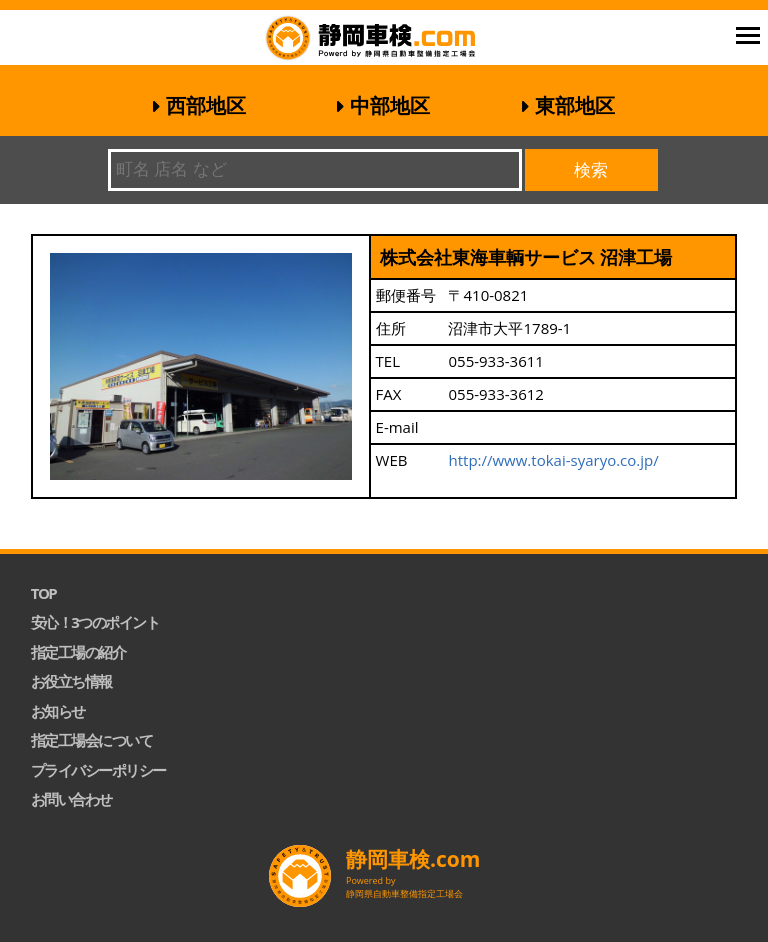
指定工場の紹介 (78, 652)
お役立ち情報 (71, 681)
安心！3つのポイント (95, 622)
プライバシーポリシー (98, 770)
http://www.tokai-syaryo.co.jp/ (553, 460)
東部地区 (575, 105)
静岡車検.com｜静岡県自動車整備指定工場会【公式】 (397, 40)
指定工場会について (92, 740)
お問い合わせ (71, 799)
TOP (44, 593)
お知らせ (58, 711)
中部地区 (390, 105)
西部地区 (206, 105)
